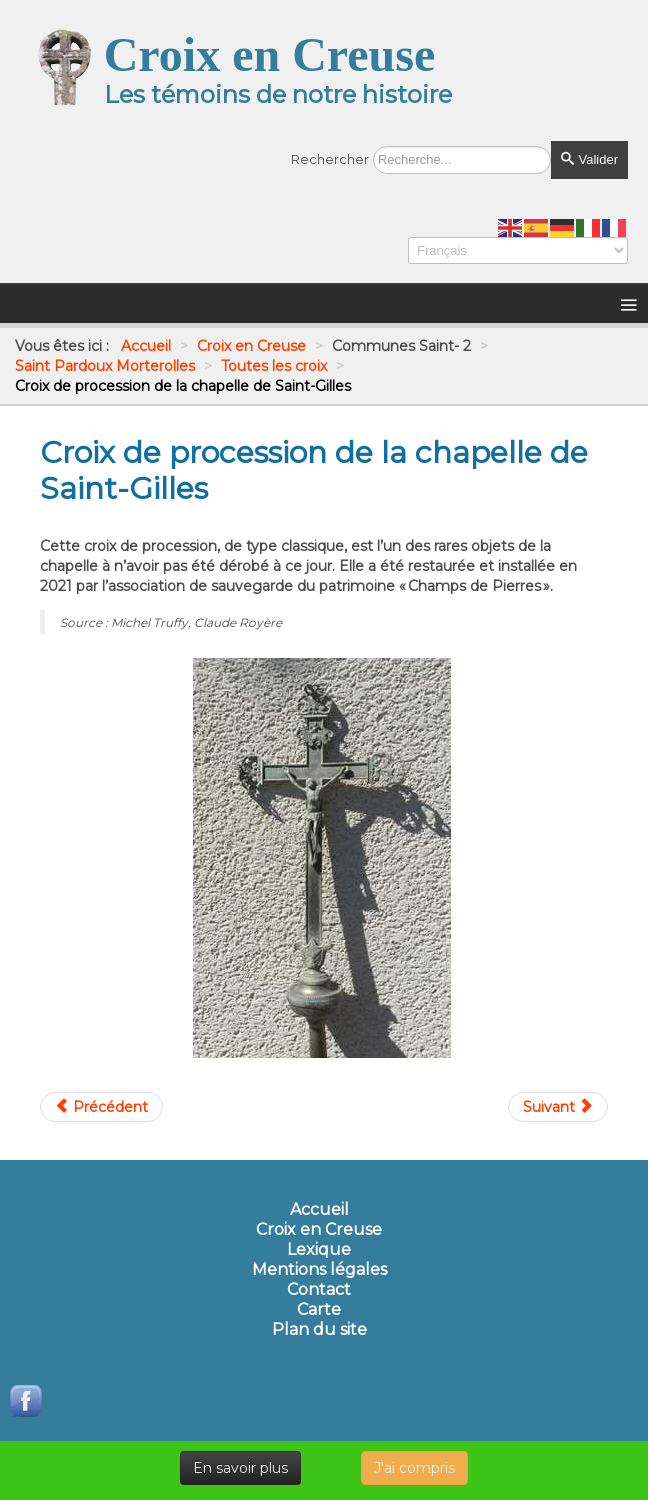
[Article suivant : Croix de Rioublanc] (558, 1107)
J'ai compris (414, 1468)
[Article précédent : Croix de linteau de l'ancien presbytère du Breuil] (101, 1107)
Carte (319, 1310)
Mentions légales (319, 1270)
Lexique (319, 1250)
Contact (319, 1290)
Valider (589, 159)
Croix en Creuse (319, 1230)
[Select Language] (518, 250)
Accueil (319, 1210)
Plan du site (319, 1330)
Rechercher (330, 159)
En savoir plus (240, 1468)
